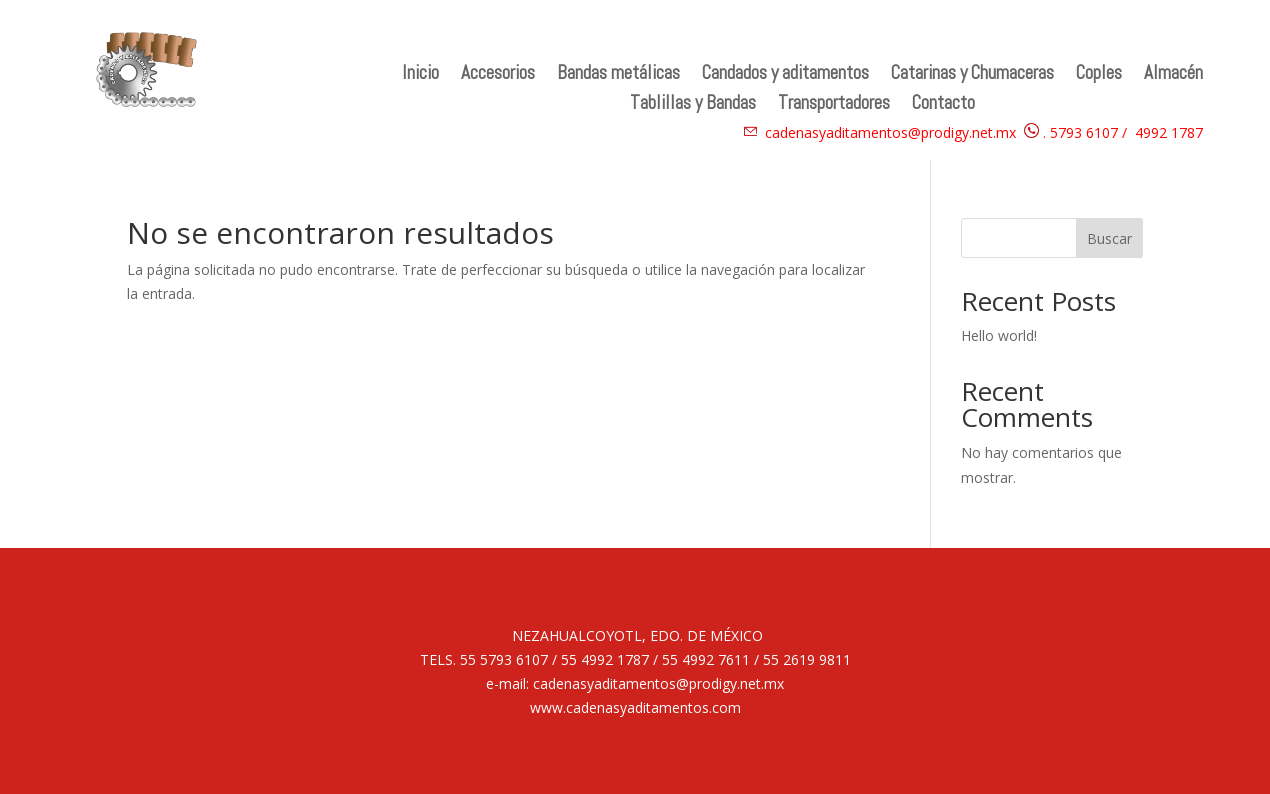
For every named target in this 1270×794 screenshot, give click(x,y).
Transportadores (834, 105)
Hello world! (999, 335)
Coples (1099, 75)
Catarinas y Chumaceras (972, 75)
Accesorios (498, 75)
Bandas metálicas (618, 75)
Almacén (1173, 75)
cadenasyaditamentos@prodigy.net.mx (890, 132)
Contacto (943, 105)
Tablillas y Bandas (693, 105)
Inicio (420, 75)
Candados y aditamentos (785, 75)
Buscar (1109, 238)
